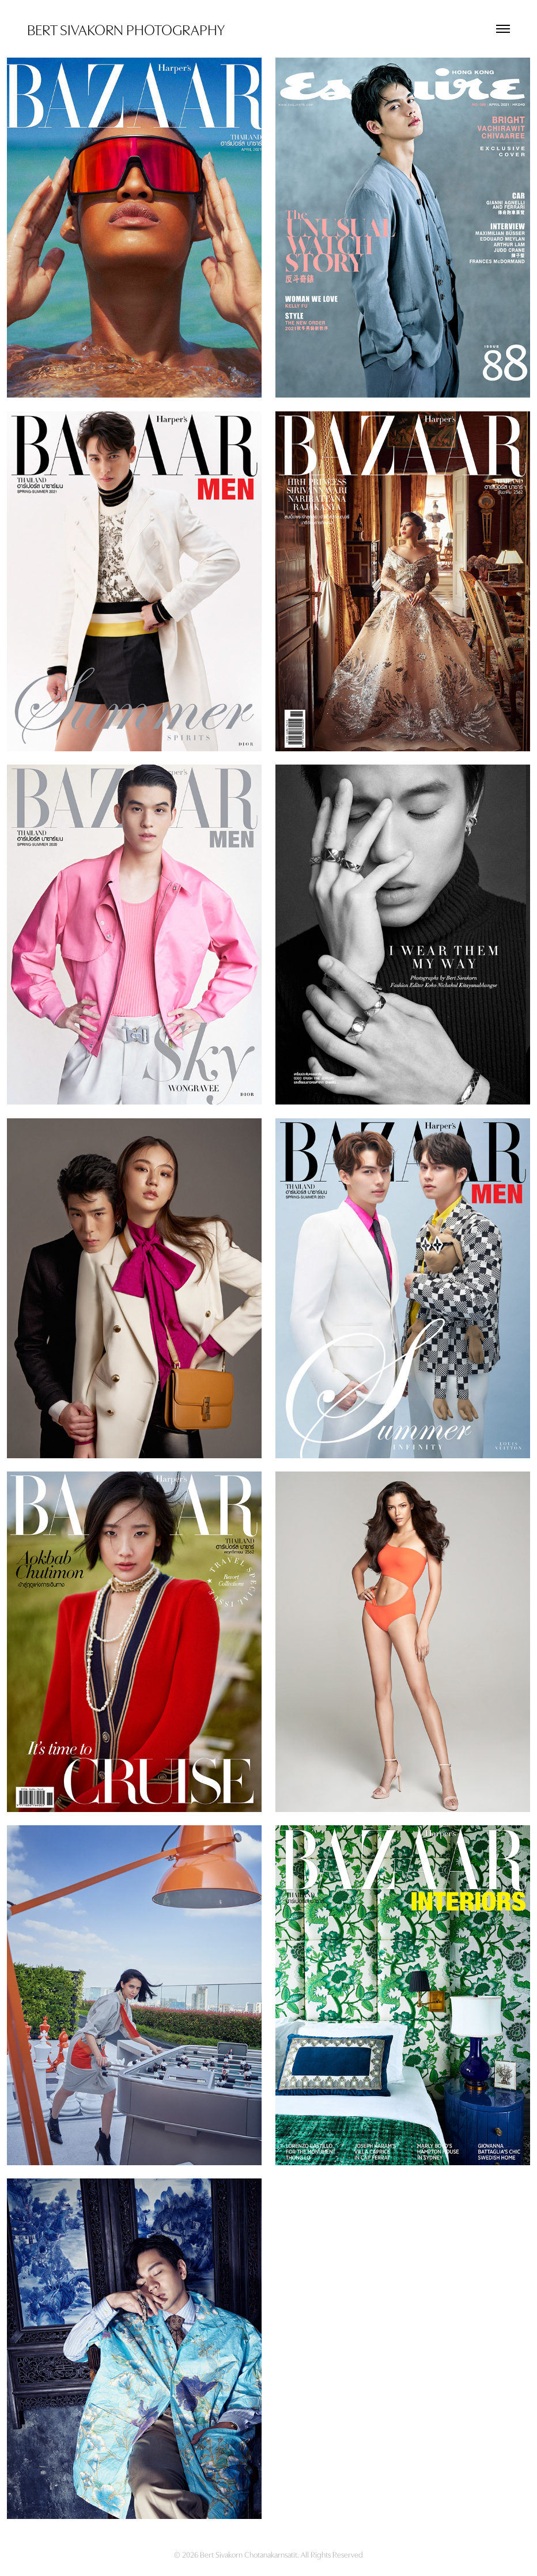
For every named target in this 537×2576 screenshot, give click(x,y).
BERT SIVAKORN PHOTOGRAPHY (126, 28)
